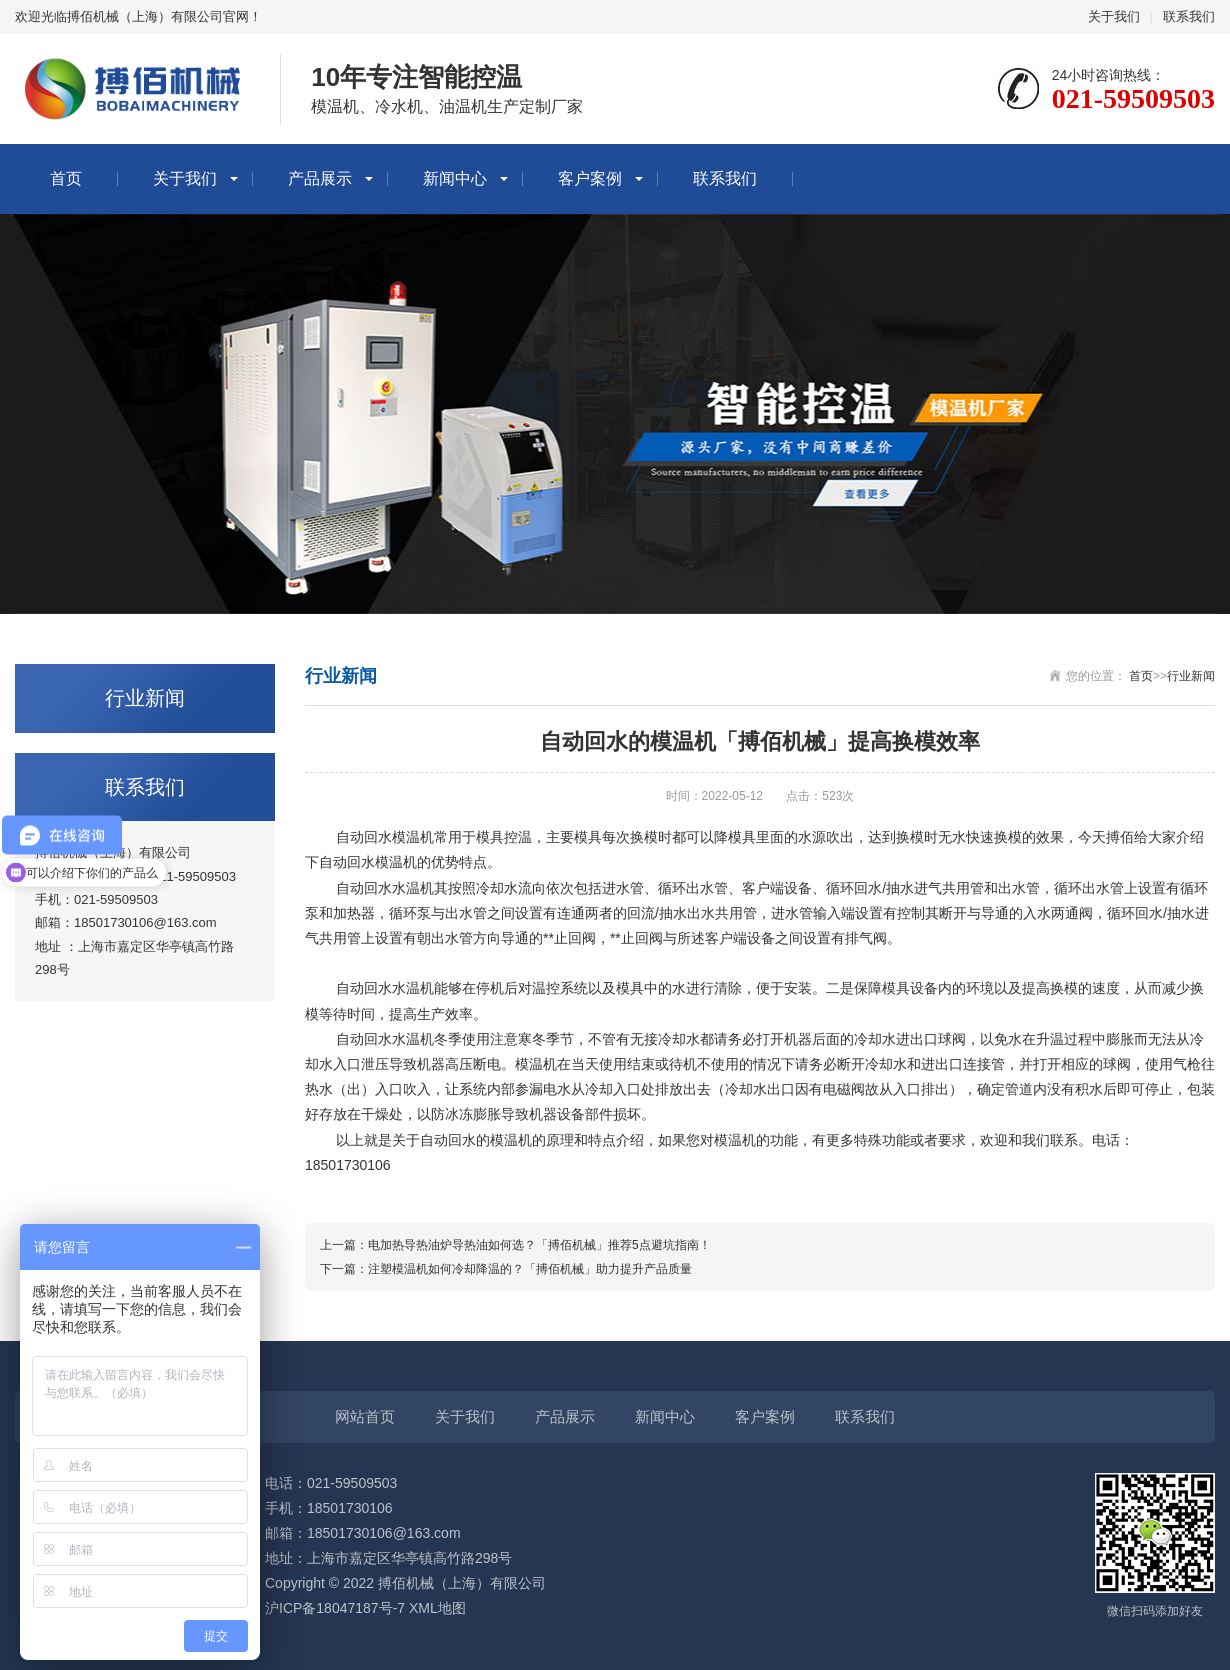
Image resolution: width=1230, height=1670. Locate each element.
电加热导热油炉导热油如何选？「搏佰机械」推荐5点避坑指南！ (539, 1245)
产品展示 (320, 178)
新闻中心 (455, 178)
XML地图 (437, 1608)
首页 (66, 178)
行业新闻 (1191, 676)
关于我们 (1114, 16)
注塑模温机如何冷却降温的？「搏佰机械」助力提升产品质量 (530, 1269)
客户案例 (590, 178)
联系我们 (1189, 16)
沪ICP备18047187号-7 (335, 1608)
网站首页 (365, 1416)
